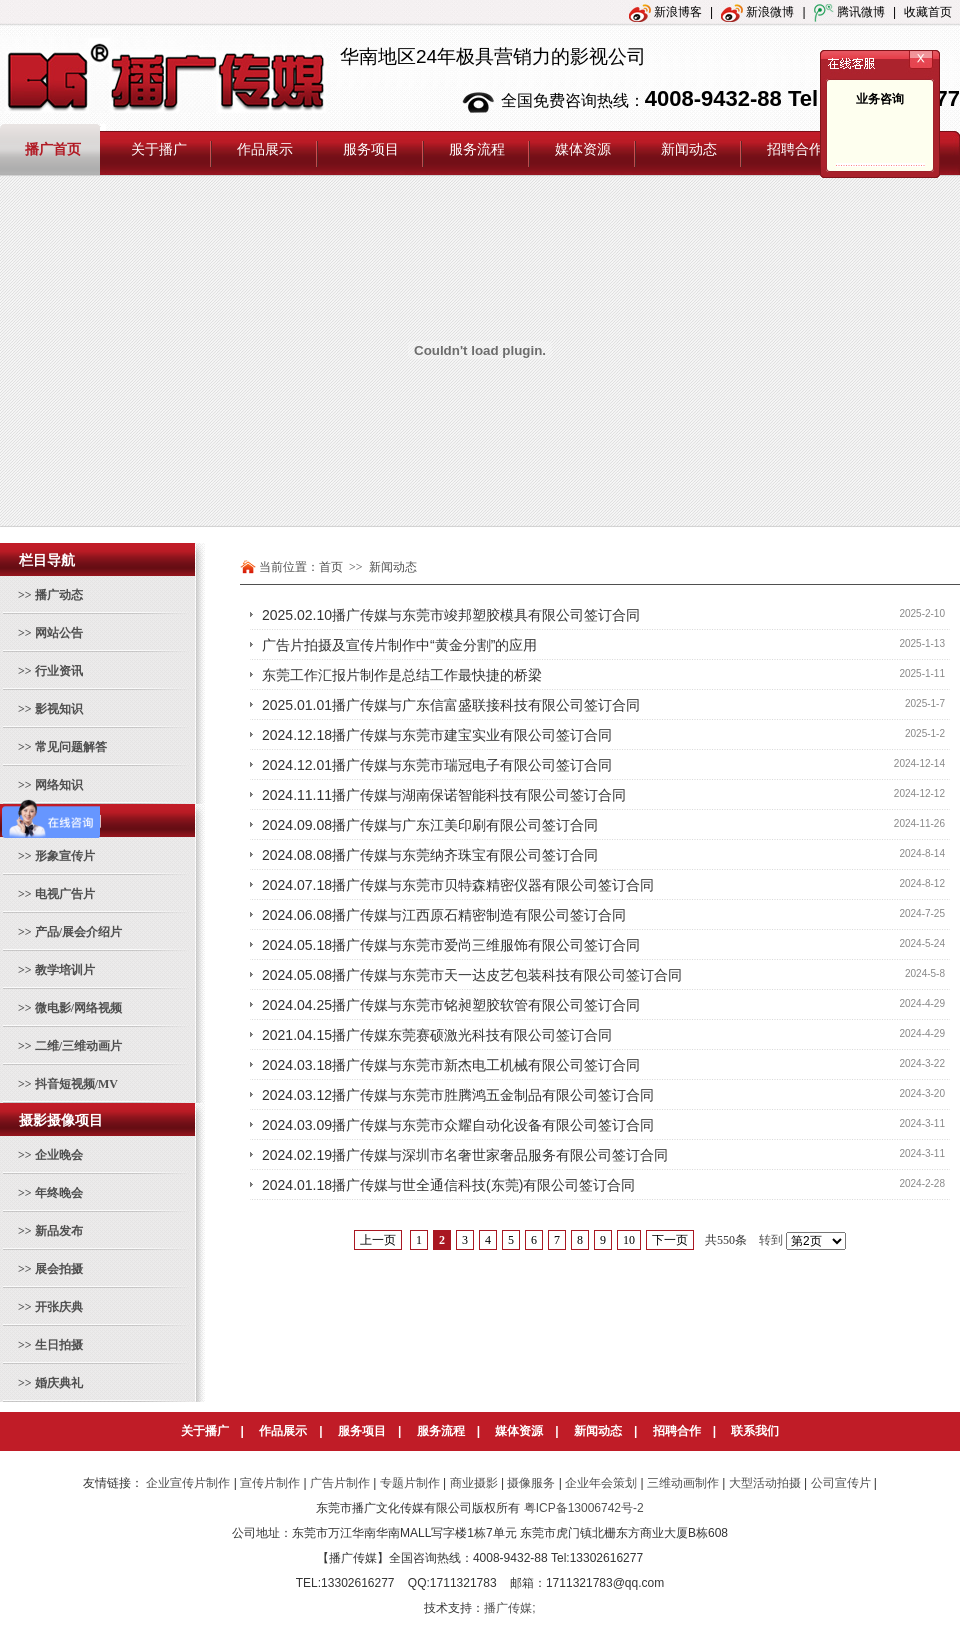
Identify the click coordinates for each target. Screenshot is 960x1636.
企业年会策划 (601, 1483)
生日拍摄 (59, 1345)
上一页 (378, 1240)
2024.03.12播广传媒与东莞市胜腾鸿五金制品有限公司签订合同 (458, 1095)
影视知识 (59, 709)
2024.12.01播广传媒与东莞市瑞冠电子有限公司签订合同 (437, 765)
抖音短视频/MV (76, 1084)
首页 (331, 567)
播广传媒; (509, 1608)
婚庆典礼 (59, 1383)
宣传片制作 (270, 1483)
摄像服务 (531, 1483)
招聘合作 (677, 1431)
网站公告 (59, 633)
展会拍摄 (59, 1269)
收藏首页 (928, 12)
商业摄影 (474, 1483)
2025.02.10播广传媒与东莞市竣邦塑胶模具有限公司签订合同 (451, 615)
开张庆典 (59, 1307)
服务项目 (362, 1431)
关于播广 (205, 1431)
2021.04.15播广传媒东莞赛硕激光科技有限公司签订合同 (437, 1035)
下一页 (670, 1240)
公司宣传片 (841, 1483)
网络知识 (59, 785)
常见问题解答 (71, 747)
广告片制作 (340, 1483)
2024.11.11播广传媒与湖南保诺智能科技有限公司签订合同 (444, 795)
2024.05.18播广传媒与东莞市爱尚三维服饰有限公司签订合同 (451, 945)
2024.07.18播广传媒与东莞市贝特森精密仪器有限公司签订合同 (458, 885)
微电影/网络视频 (78, 1008)
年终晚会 (59, 1193)
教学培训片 (65, 970)
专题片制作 (410, 1483)
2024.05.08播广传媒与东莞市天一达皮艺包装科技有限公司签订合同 (472, 975)
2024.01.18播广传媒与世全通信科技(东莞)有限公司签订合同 (448, 1185)
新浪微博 (757, 12)
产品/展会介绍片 (78, 932)
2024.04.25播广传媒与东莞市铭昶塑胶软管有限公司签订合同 (451, 1005)
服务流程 (441, 1431)
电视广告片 (65, 894)
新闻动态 (598, 1431)
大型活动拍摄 (765, 1483)
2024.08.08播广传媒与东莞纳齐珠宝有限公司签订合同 (430, 855)
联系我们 (755, 1431)
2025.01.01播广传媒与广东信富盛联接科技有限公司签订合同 (451, 705)
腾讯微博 (849, 12)
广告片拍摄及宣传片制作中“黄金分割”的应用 (399, 645)
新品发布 (59, 1231)
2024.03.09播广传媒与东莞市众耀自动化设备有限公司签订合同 (458, 1125)
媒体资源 (519, 1431)
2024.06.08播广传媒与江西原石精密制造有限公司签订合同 (444, 915)
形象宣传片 (65, 856)
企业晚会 (59, 1155)
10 (629, 1240)
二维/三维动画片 (78, 1046)
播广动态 (59, 595)
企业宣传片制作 (188, 1483)
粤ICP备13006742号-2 (584, 1508)
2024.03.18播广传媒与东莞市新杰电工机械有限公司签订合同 (451, 1065)
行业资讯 (59, 671)
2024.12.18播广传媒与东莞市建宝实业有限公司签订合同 (437, 735)
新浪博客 (665, 12)
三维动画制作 (683, 1483)
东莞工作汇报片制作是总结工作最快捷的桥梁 (402, 675)
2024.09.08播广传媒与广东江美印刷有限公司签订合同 (430, 825)
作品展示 (283, 1431)
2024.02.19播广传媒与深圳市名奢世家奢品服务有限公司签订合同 (465, 1155)
